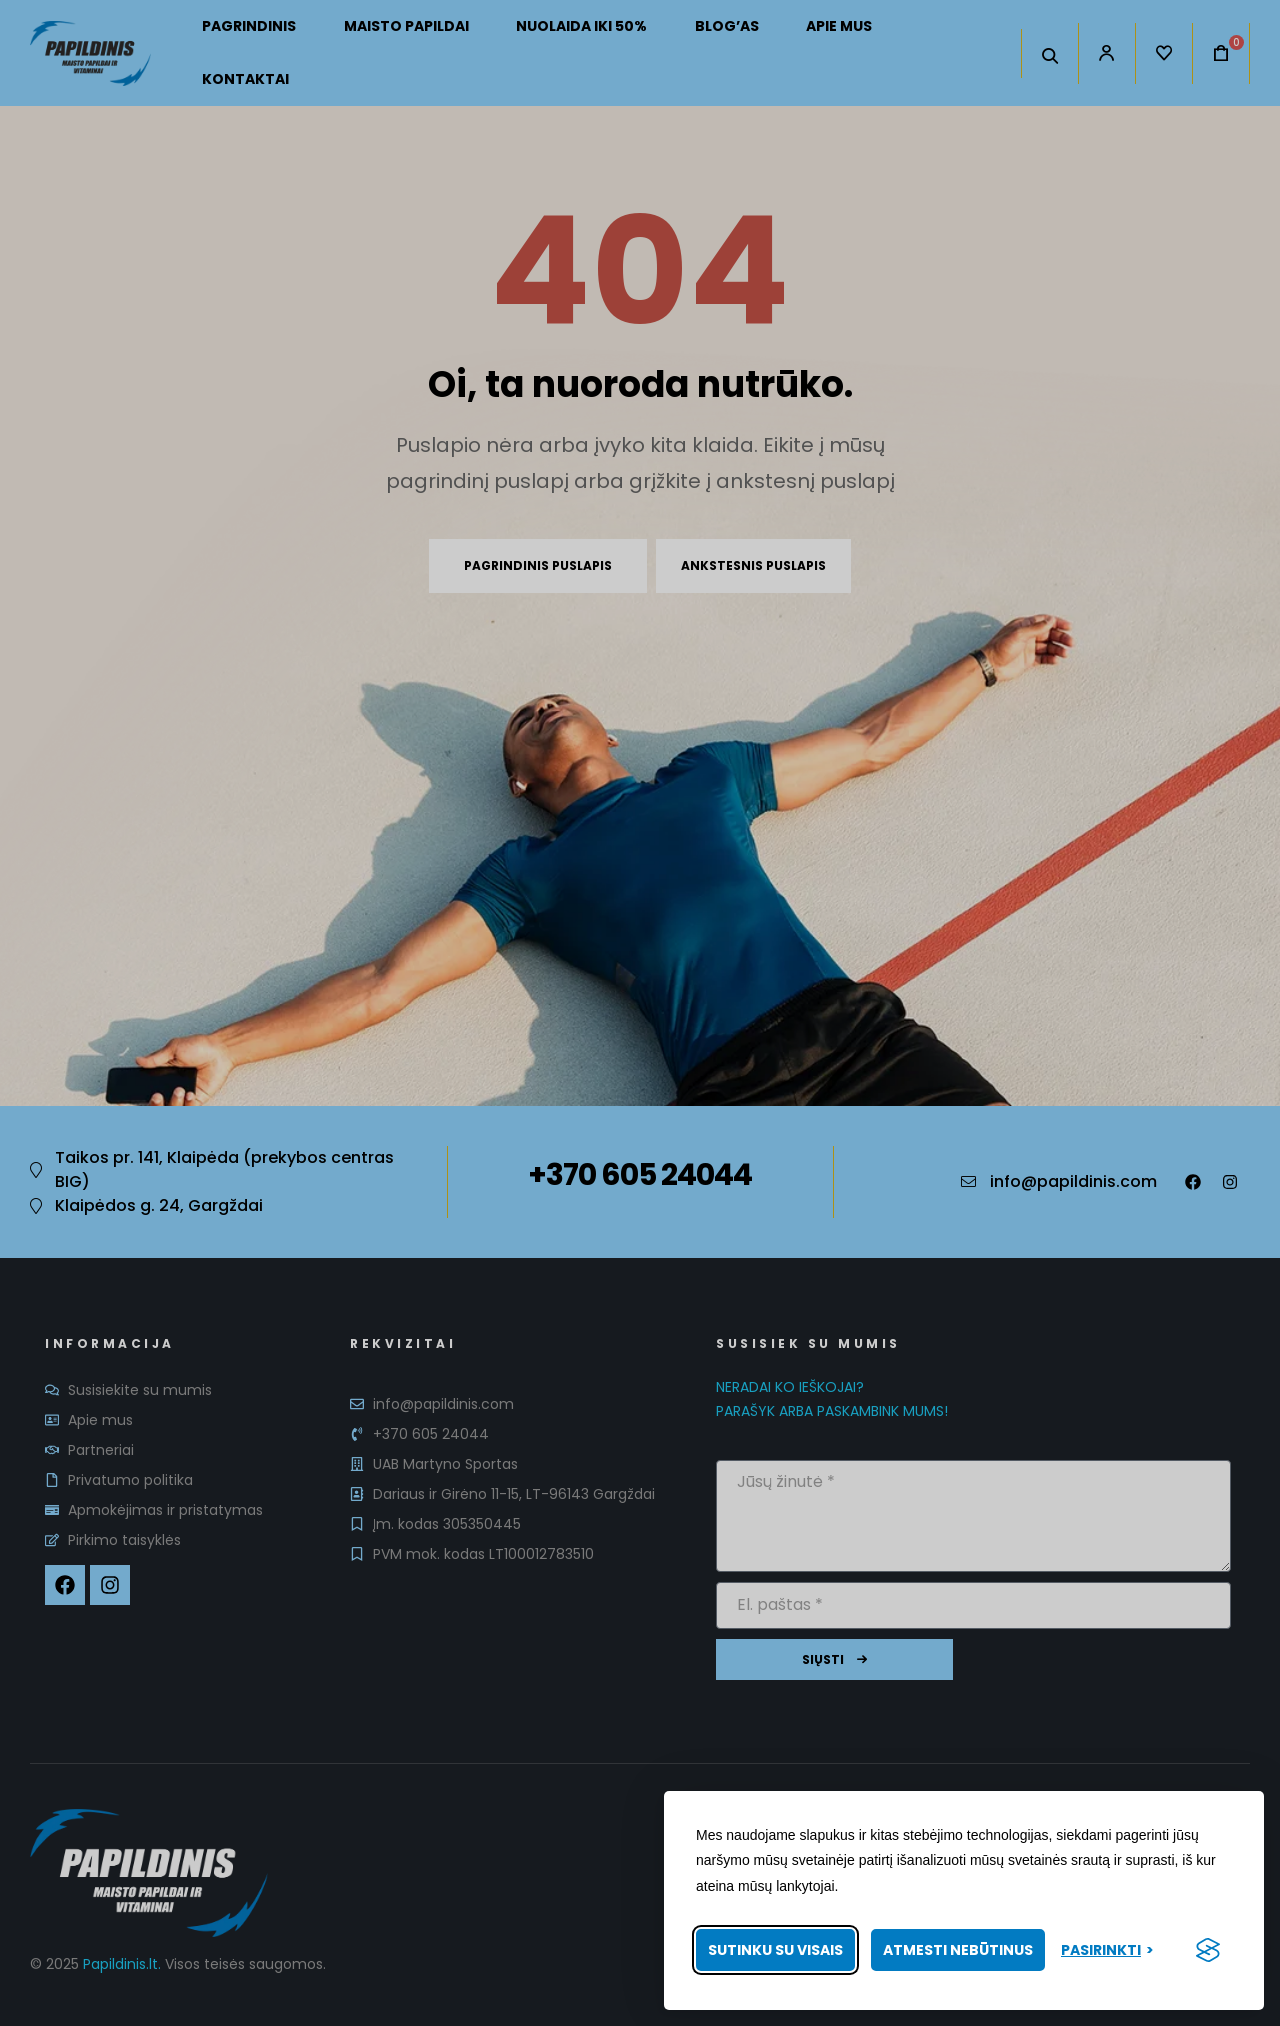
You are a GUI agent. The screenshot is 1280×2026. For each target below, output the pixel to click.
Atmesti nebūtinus (958, 1950)
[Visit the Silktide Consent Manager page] (1208, 1950)
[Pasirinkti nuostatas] (1107, 1950)
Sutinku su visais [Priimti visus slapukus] (775, 1950)
